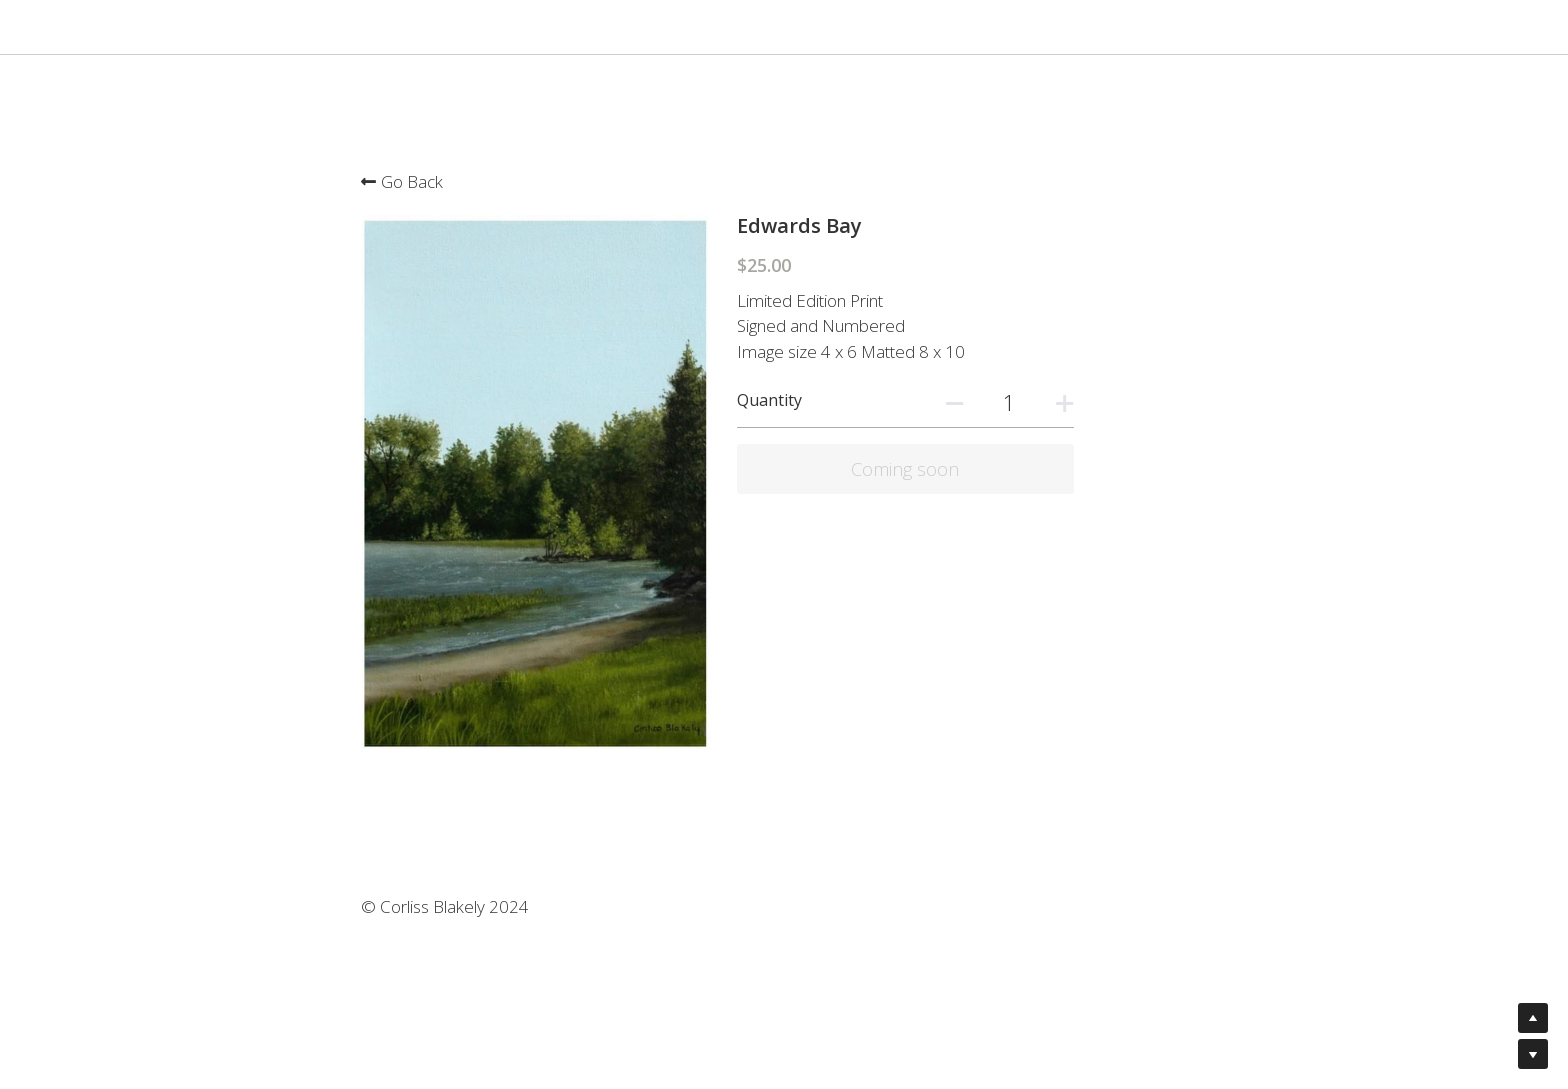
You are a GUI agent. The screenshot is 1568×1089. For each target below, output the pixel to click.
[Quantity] (1141, 402)
